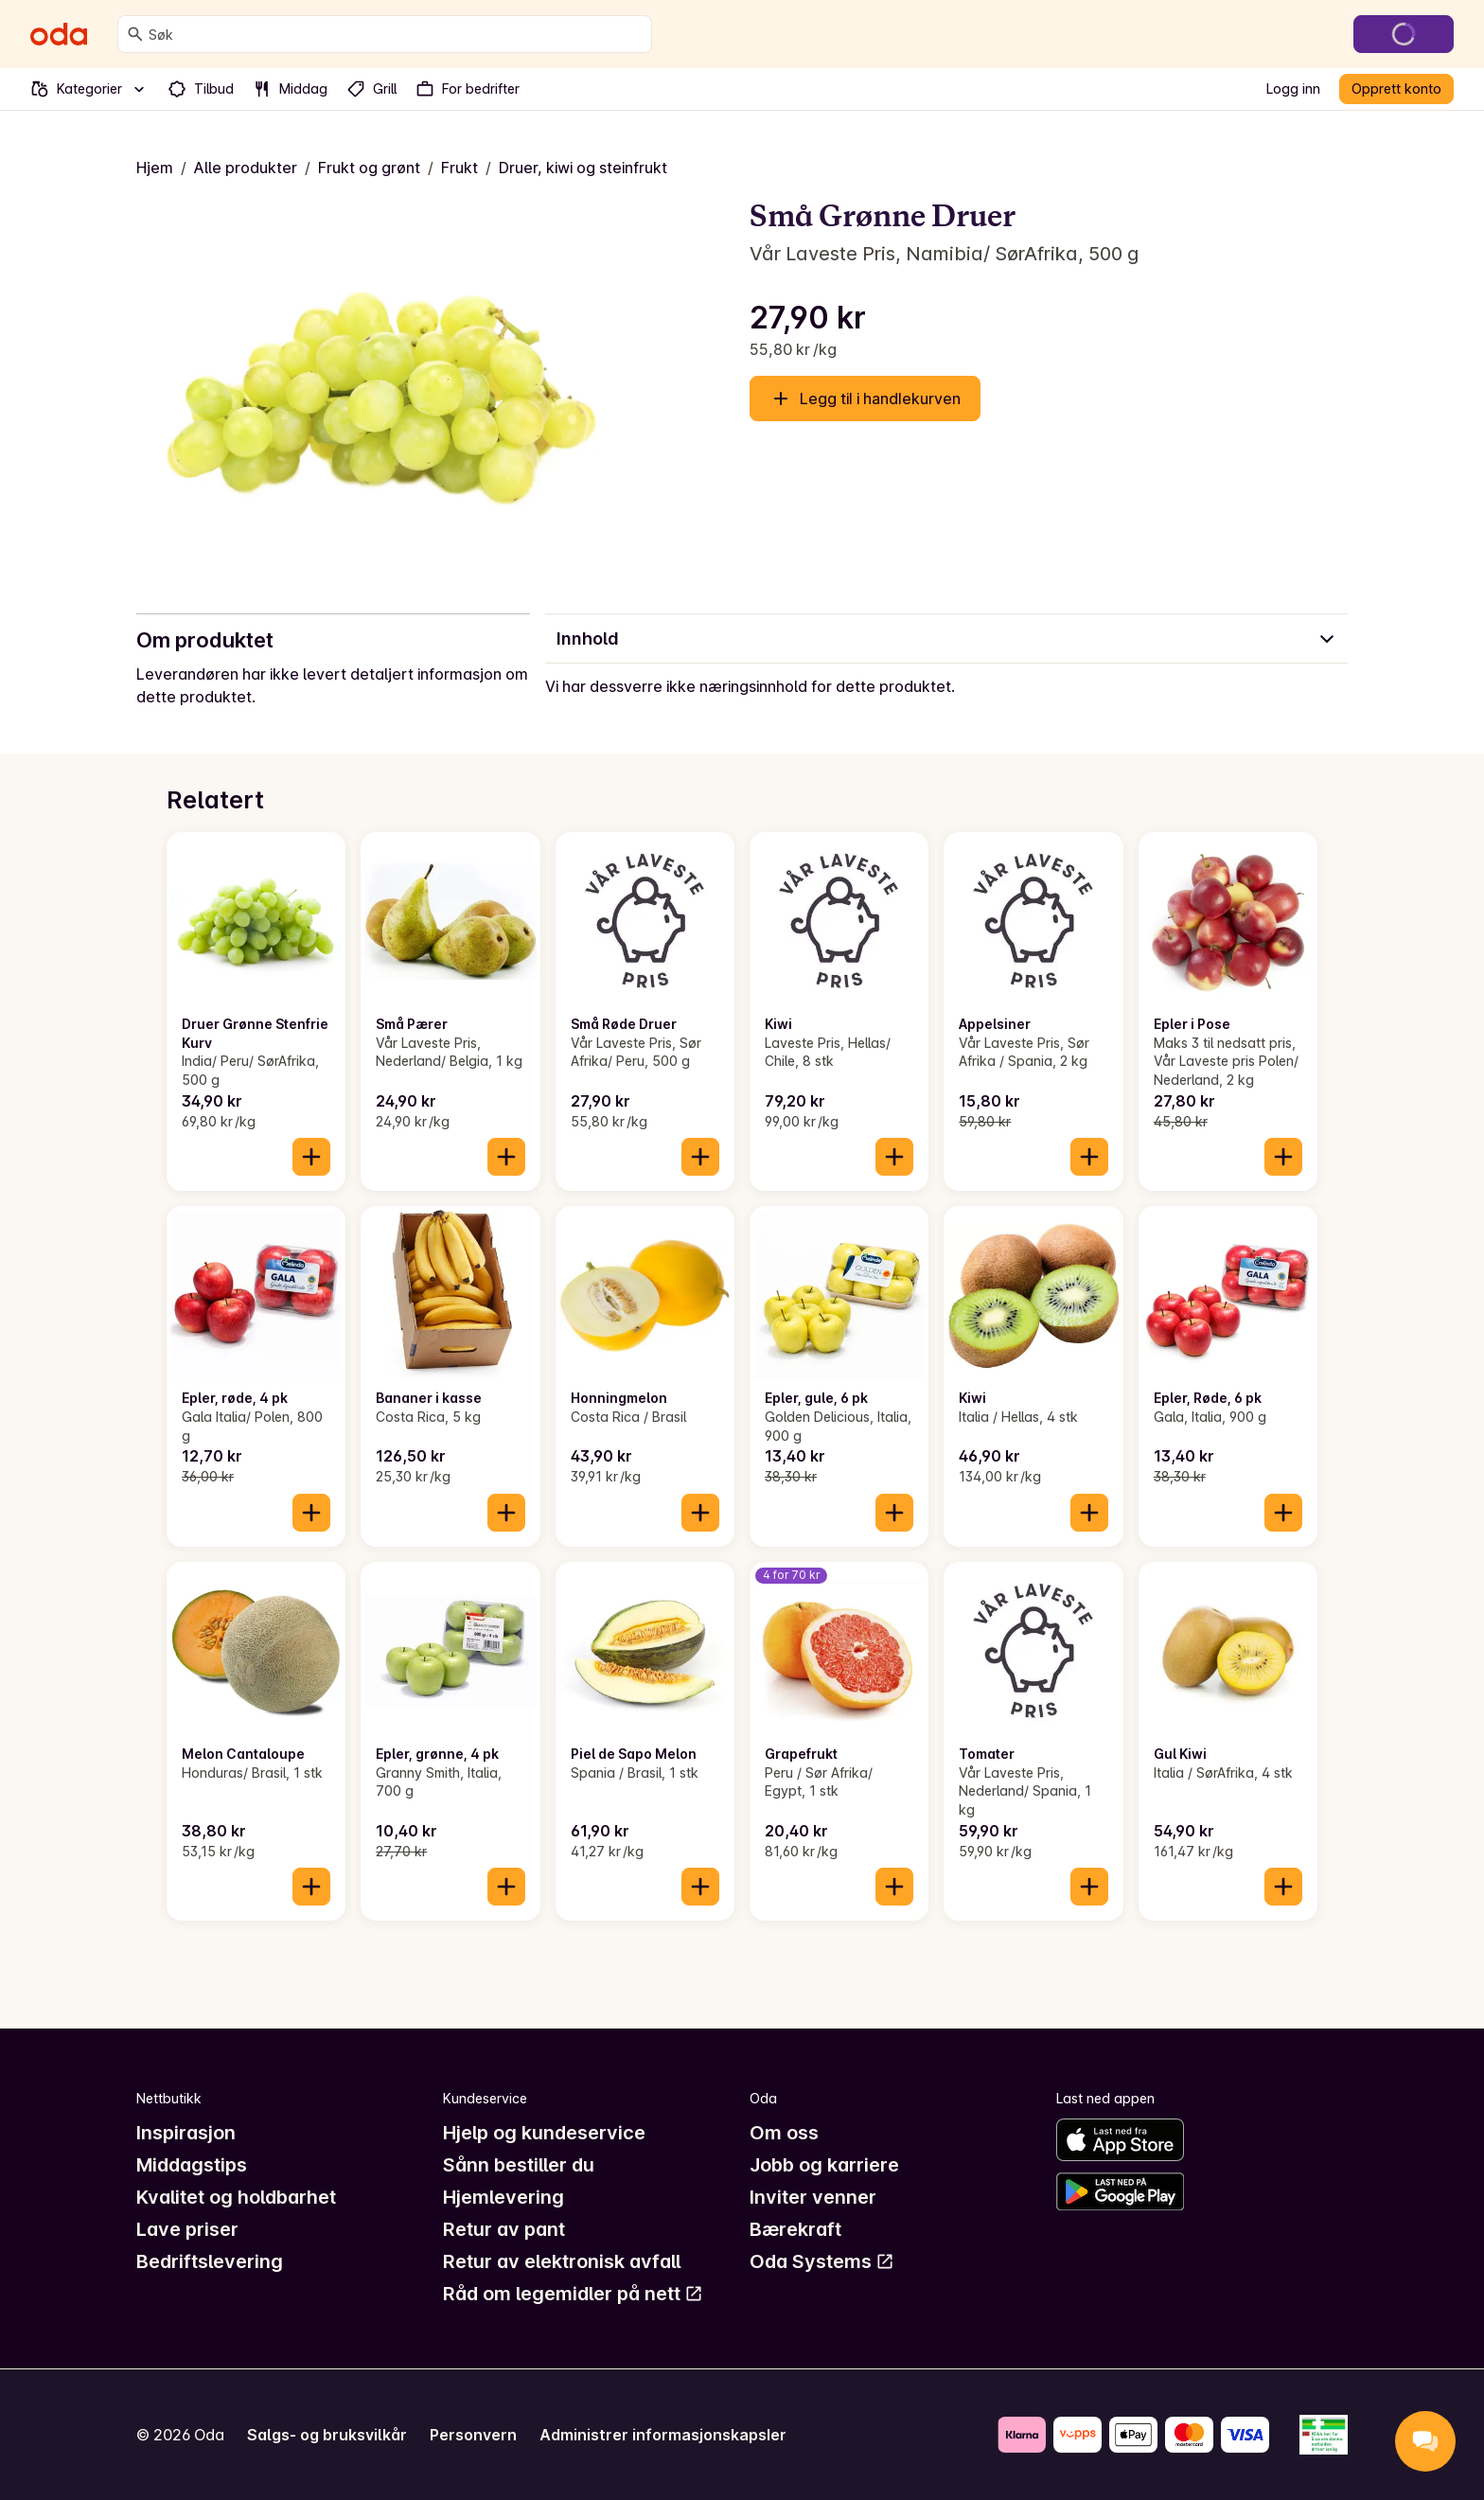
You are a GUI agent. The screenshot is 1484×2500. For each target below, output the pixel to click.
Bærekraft (795, 2229)
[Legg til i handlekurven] (311, 1157)
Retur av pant (504, 2229)
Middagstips (191, 2165)
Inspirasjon (186, 2132)
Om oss (784, 2132)
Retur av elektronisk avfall (561, 2261)
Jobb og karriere (824, 2165)
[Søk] (135, 34)
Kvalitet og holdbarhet (236, 2197)
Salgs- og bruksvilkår (327, 2434)
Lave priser (187, 2229)
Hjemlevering (503, 2197)
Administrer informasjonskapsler (662, 2434)
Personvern (473, 2434)
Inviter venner (813, 2197)
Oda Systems (822, 2261)
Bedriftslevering (209, 2261)
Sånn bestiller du (518, 2165)
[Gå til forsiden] (58, 34)
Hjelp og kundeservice (544, 2132)
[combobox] (396, 34)
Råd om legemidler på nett (573, 2293)
